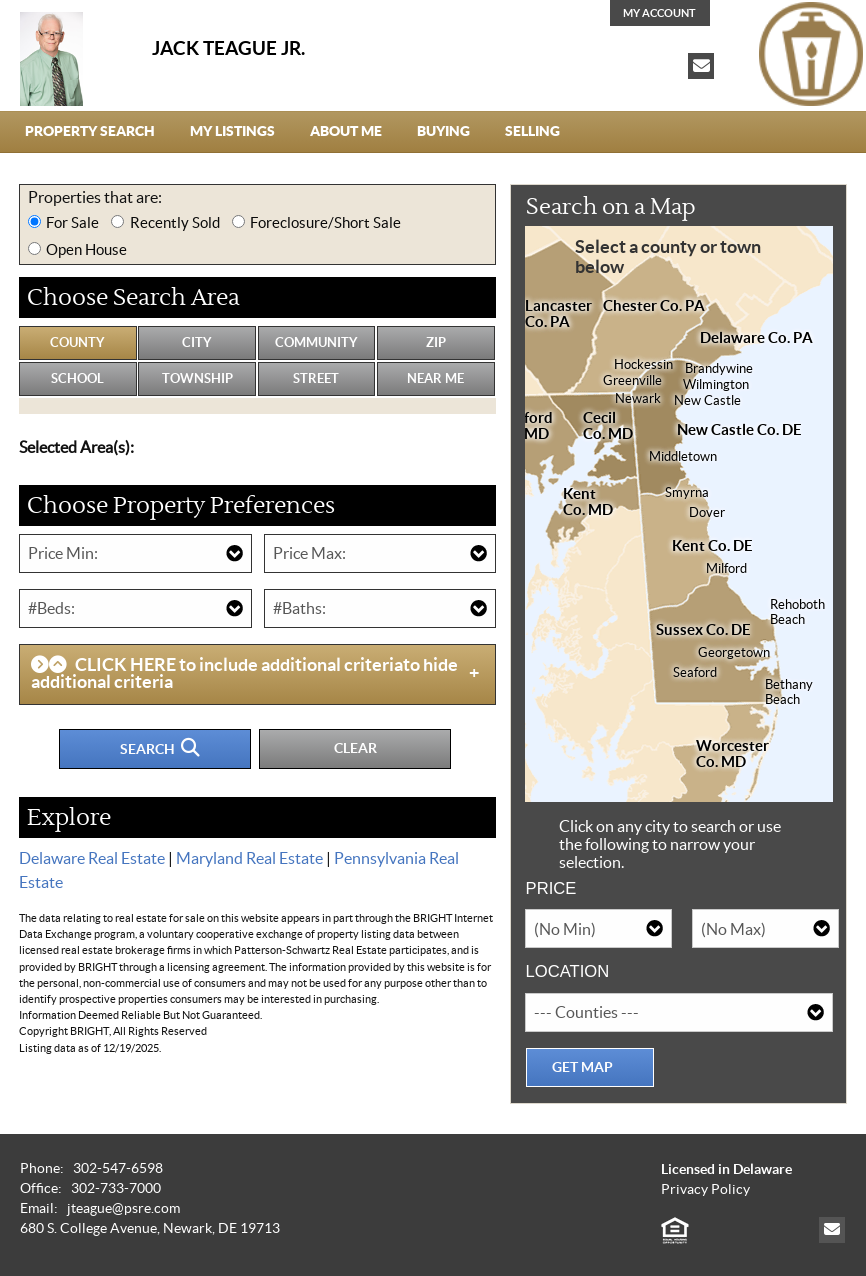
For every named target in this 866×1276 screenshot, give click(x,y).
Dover (707, 513)
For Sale (72, 222)
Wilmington (716, 385)
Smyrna (687, 493)
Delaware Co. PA (756, 338)
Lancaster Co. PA (558, 314)
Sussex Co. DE (703, 630)
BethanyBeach (789, 692)
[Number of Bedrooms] (135, 608)
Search (160, 747)
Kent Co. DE (712, 546)
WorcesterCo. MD (732, 754)
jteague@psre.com (123, 1208)
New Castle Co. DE (739, 430)
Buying (443, 131)
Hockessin (643, 365)
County (77, 342)
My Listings (232, 131)
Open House (86, 249)
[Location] (679, 1012)
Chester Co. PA (654, 306)
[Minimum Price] (135, 553)
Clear (355, 748)
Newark (638, 399)
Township (197, 378)
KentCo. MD (588, 502)
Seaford (695, 673)
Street (316, 378)
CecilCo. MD (608, 426)
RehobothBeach (797, 612)
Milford (726, 569)
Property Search (90, 131)
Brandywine (719, 369)
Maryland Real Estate (249, 858)
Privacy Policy (705, 1189)
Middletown (683, 457)
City (197, 342)
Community (316, 342)
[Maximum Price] (380, 553)
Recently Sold (175, 222)
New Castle (707, 401)
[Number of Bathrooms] (380, 608)
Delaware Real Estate (92, 858)
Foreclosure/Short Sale (325, 222)
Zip (436, 342)
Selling (532, 131)
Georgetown (734, 653)
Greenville (632, 381)
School (77, 378)
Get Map (582, 1067)
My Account (659, 13)
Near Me (435, 378)
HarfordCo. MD (526, 426)
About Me (346, 131)
